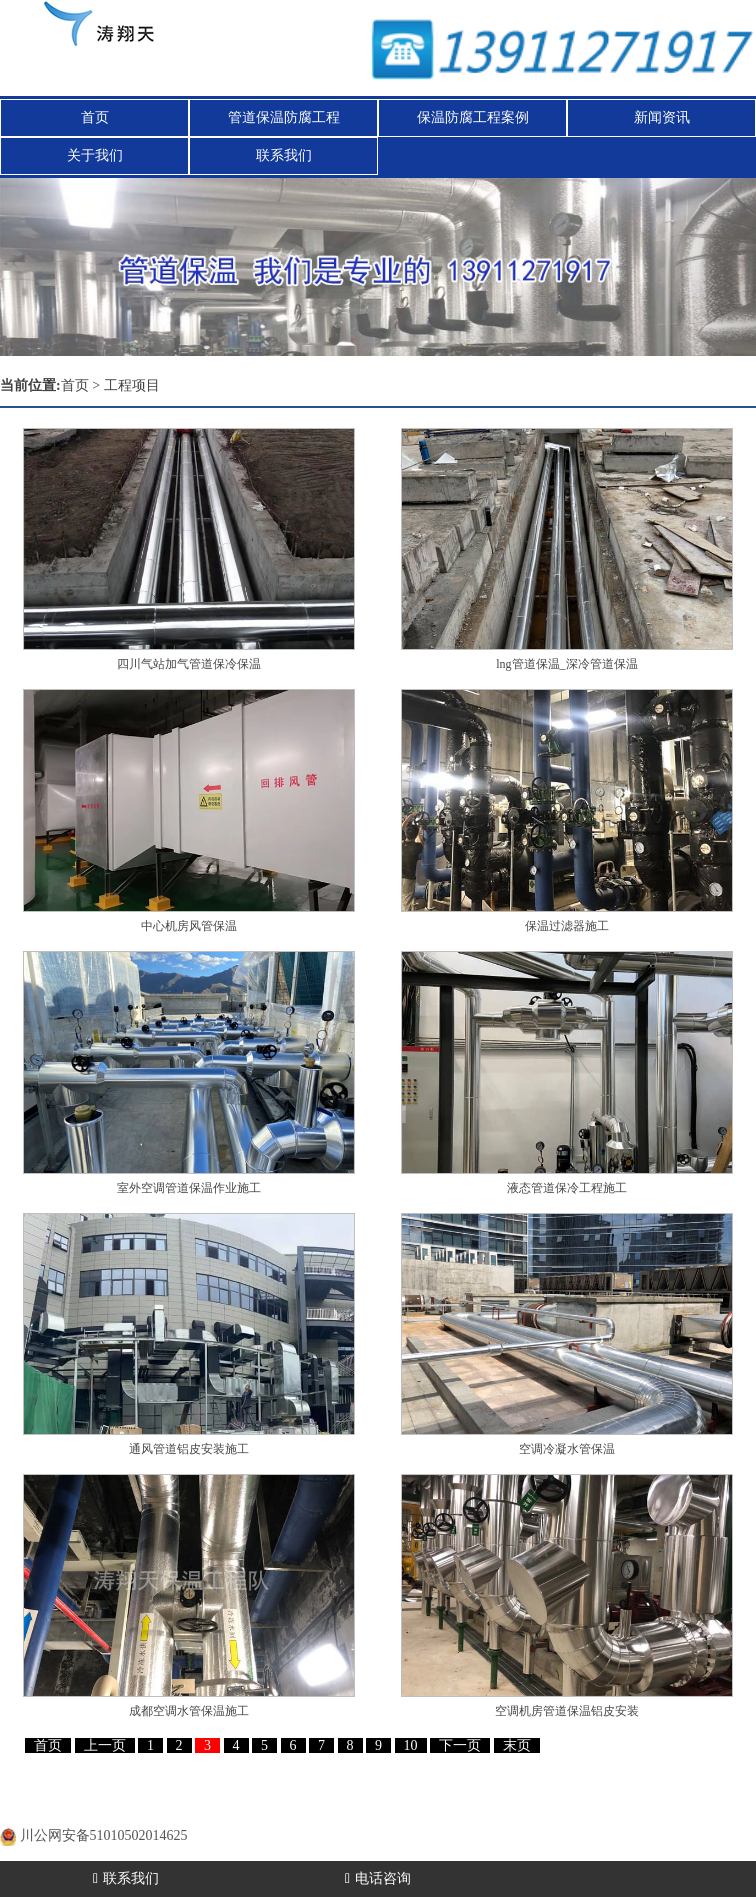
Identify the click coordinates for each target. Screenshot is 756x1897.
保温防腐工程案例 (473, 117)
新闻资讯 (662, 117)
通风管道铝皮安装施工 (189, 1449)
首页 (95, 117)
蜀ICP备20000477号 (117, 1810)
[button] (699, 266)
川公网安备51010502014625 (104, 1835)
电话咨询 (378, 1878)
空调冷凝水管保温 (567, 1449)
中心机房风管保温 (189, 926)
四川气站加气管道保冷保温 (189, 664)
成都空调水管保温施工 (189, 1711)
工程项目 (132, 385)
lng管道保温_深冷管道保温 (566, 664)
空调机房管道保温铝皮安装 (567, 1711)
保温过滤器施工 (567, 926)
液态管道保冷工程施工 (567, 1188)
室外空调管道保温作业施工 (189, 1188)
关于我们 (95, 155)
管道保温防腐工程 (284, 117)
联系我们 (284, 155)
